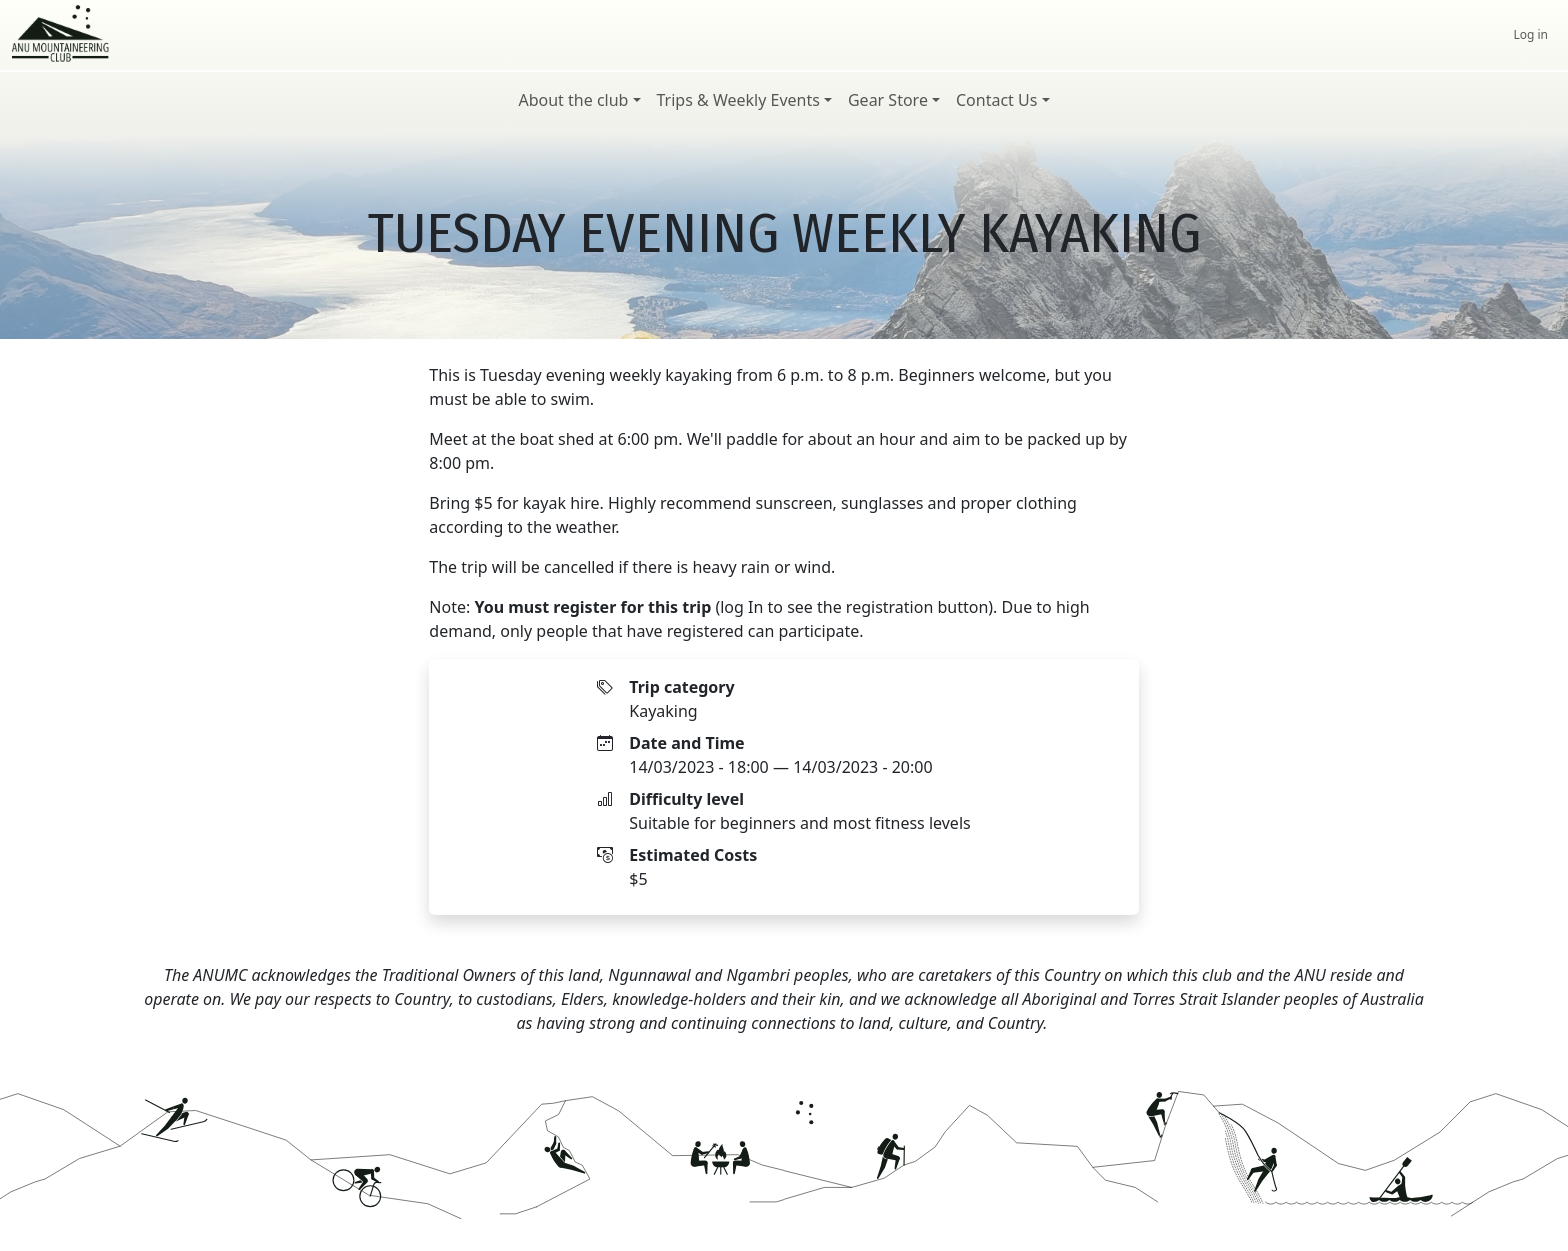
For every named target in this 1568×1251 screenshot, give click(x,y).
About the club (573, 100)
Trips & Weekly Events (738, 100)
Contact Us (996, 100)
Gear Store (888, 100)
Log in (1530, 34)
